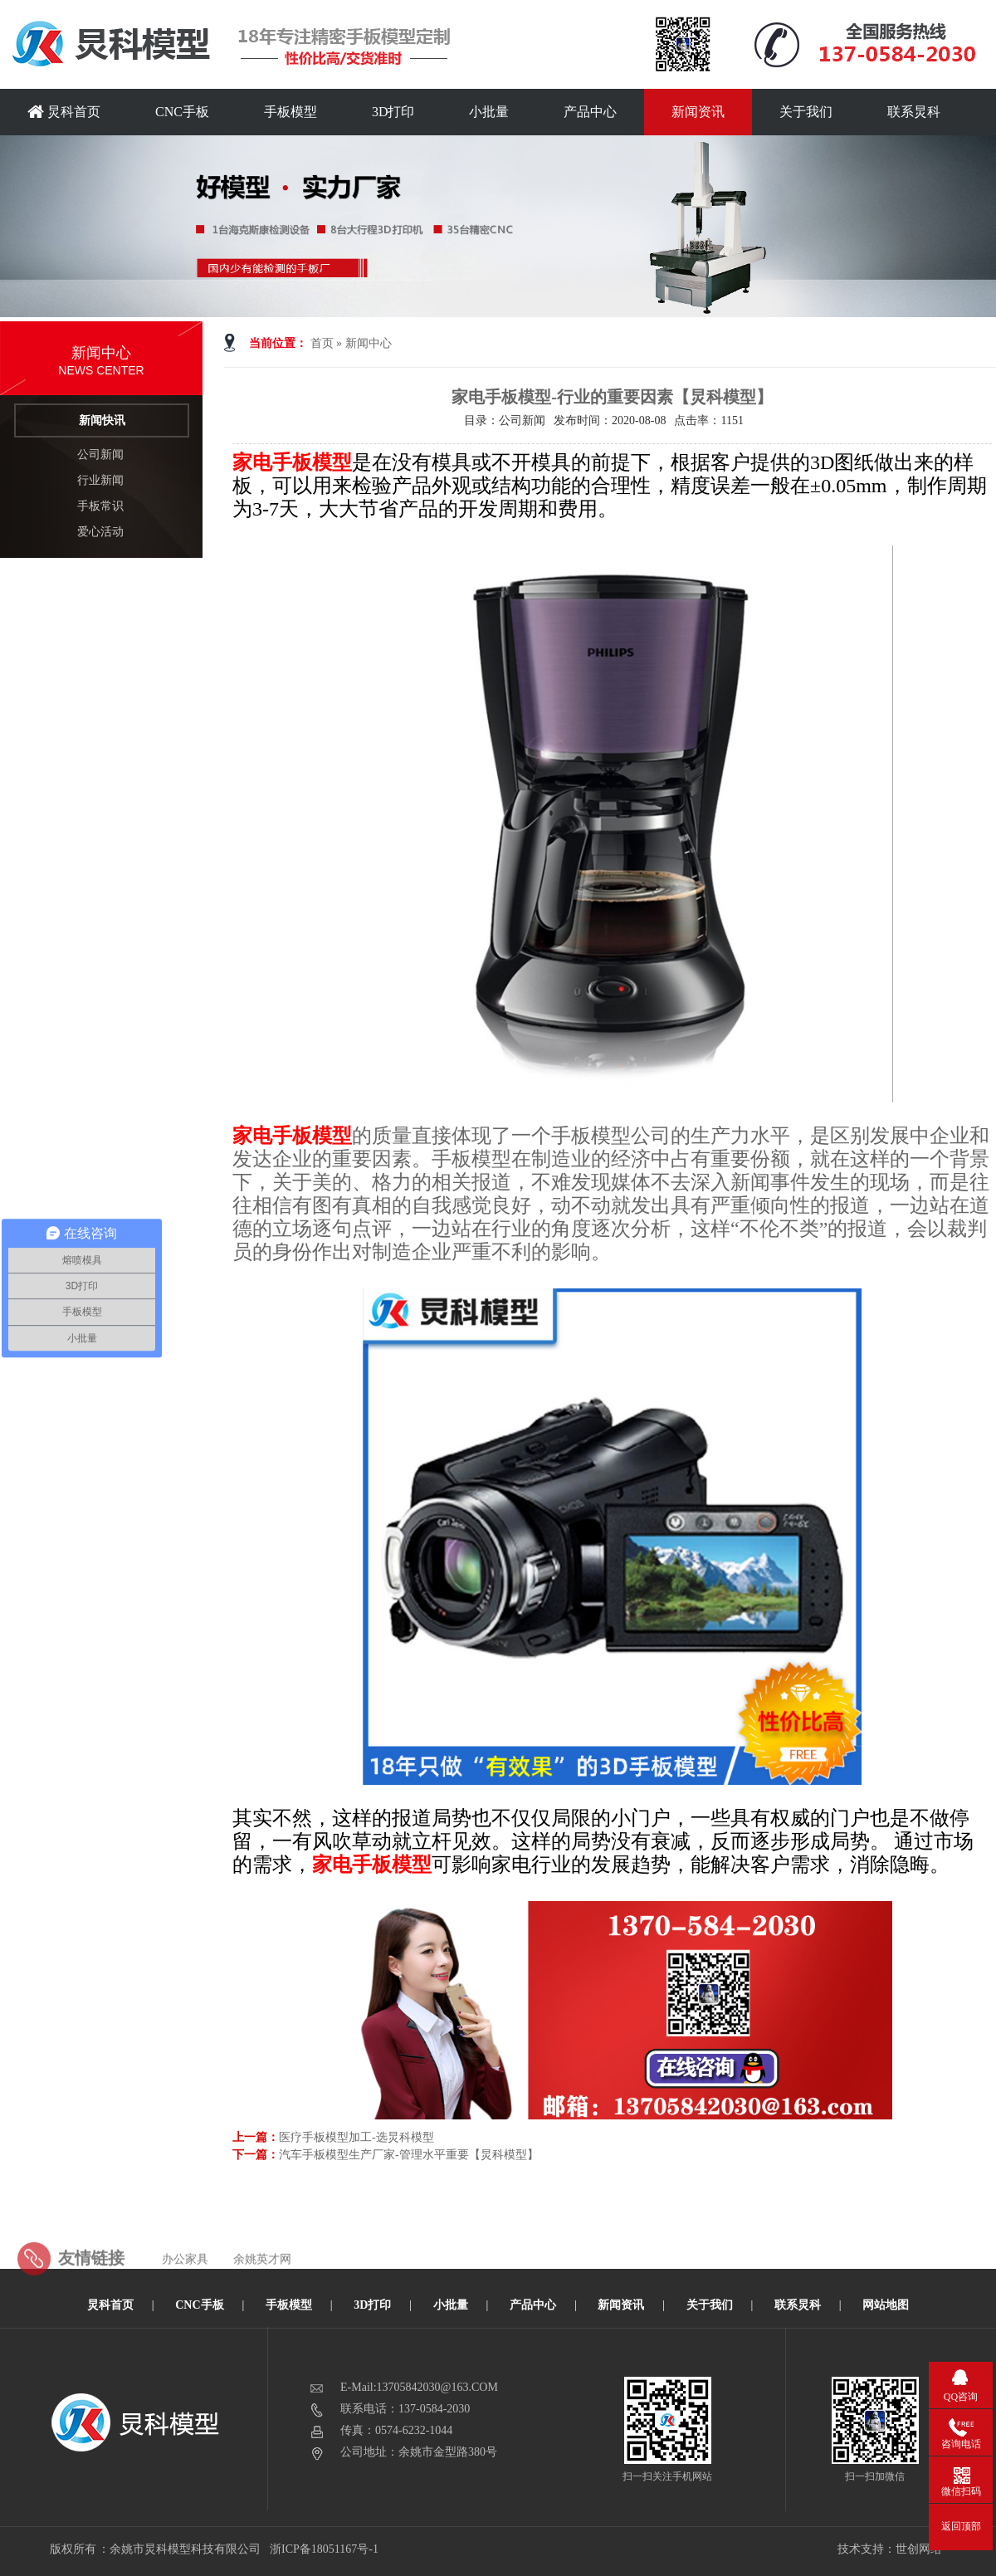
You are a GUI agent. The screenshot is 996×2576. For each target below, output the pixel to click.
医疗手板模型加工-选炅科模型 (356, 2137)
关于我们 (805, 112)
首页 (322, 343)
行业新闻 (100, 480)
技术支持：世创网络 (889, 2549)
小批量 (489, 112)
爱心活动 (100, 531)
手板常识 (100, 506)
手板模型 (290, 112)
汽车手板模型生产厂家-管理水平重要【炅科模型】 (409, 2154)
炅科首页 (63, 112)
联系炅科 (913, 112)
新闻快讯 (102, 420)
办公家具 (185, 2291)
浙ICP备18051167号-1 (325, 2549)
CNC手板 (182, 112)
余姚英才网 (262, 2291)
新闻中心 (368, 343)
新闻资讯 (698, 112)
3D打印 (393, 112)
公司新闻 (100, 454)
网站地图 (885, 2305)
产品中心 (590, 112)
